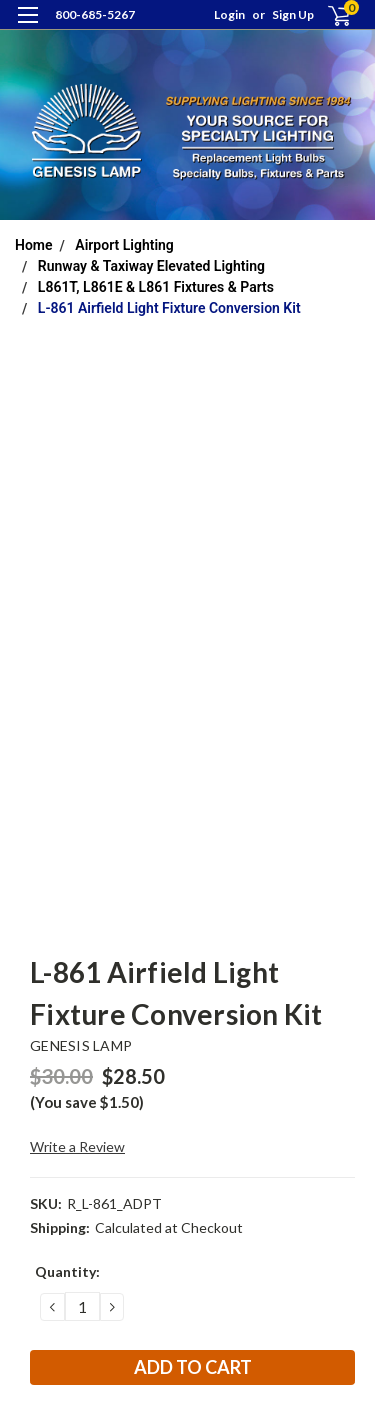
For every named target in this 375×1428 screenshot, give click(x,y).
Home (34, 245)
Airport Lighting (124, 245)
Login (229, 14)
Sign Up (293, 14)
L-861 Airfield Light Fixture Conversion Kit (169, 308)
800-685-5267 (95, 14)
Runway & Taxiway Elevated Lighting (151, 266)
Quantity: (67, 1271)
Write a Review (77, 1146)
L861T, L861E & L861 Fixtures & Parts (156, 287)
